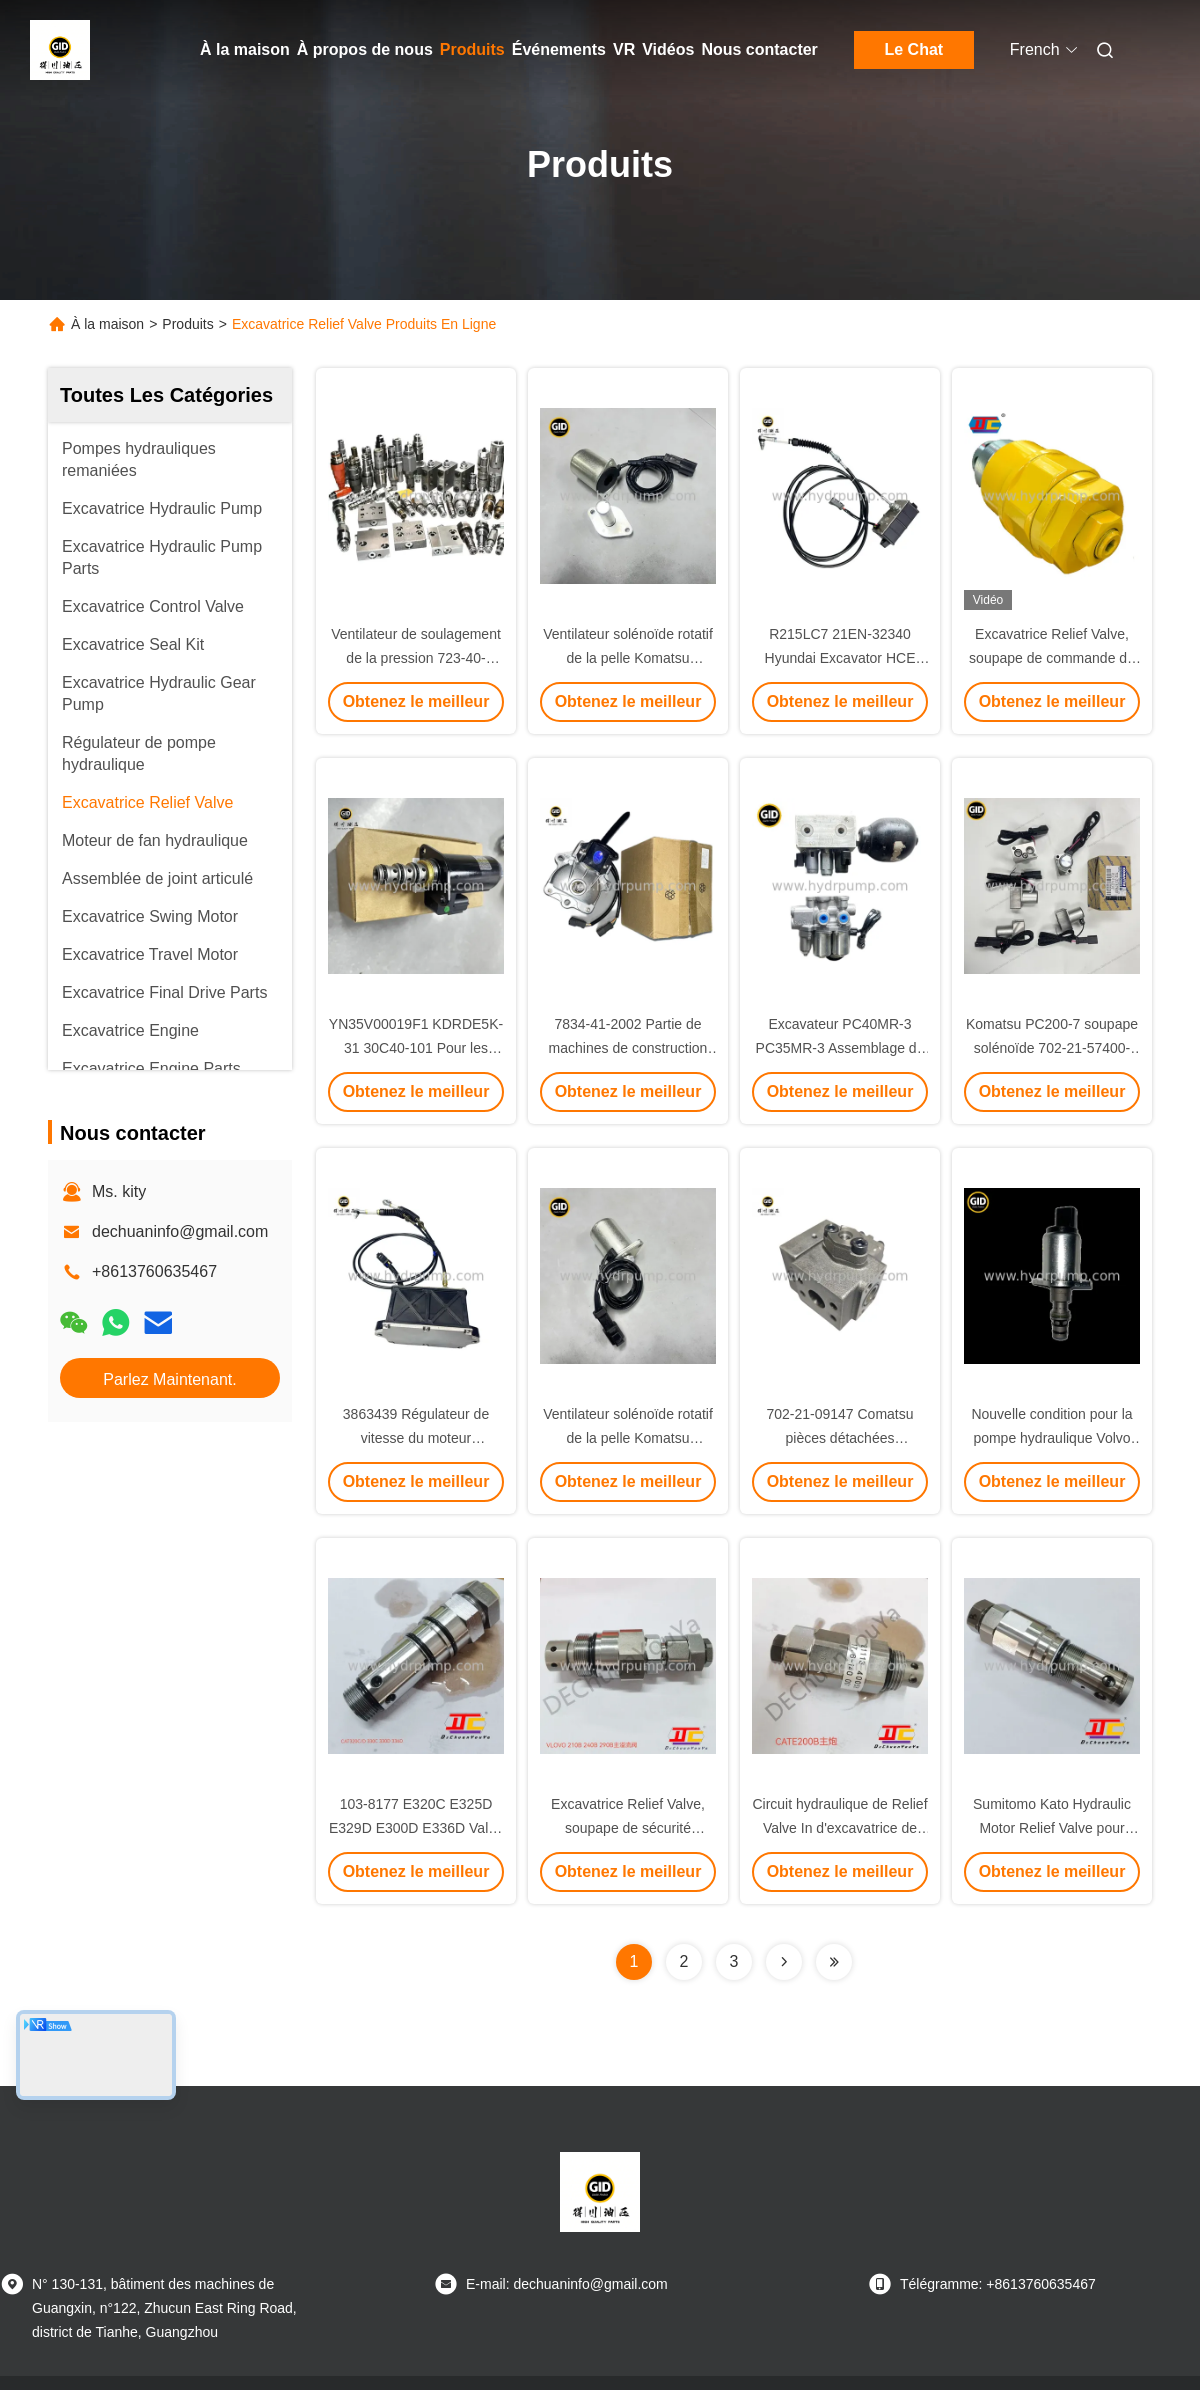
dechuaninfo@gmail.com (180, 1231)
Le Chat (914, 49)
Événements (559, 49)
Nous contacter (759, 49)
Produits (472, 49)
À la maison (245, 49)
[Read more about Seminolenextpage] (784, 1962)
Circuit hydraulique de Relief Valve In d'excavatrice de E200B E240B (839, 1828)
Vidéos (668, 49)
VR (624, 49)
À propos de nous (365, 49)
